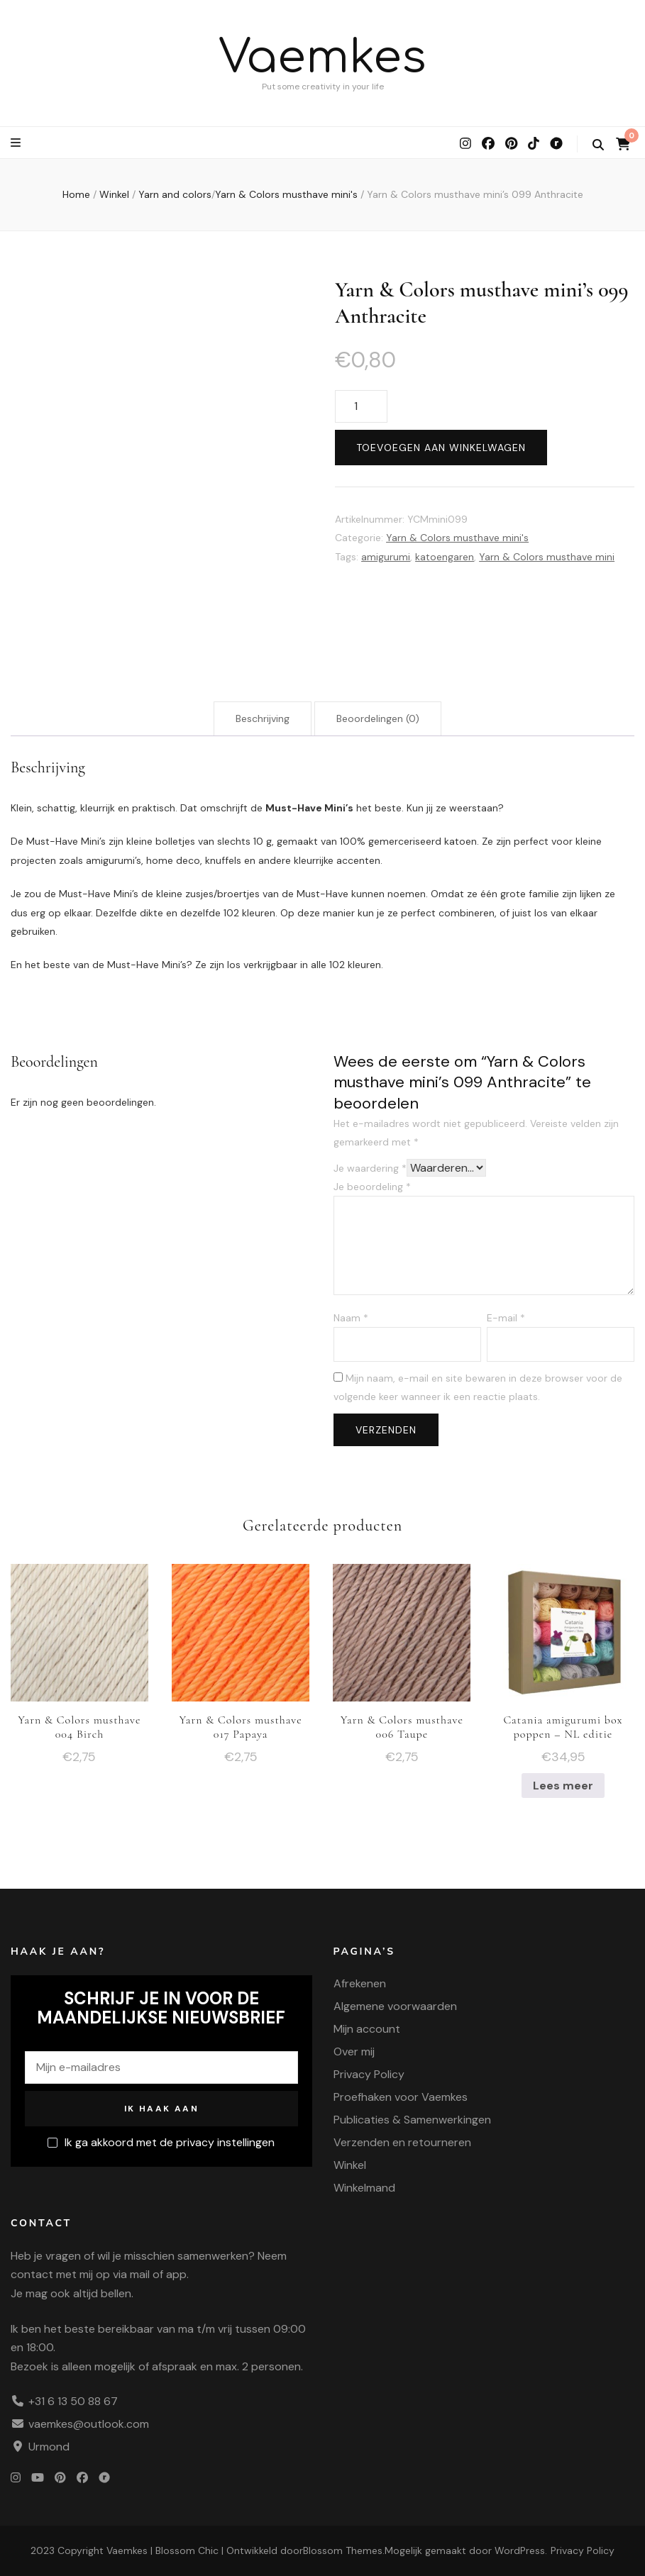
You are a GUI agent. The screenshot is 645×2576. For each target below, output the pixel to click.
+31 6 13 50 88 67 (73, 2401)
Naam (350, 1317)
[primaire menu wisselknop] (17, 143)
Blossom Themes (342, 2550)
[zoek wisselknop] (598, 145)
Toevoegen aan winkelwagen (441, 447)
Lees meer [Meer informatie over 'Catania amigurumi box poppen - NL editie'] (563, 1785)
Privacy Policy (368, 2074)
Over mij (354, 2051)
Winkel (349, 2165)
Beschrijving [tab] (263, 718)
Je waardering (370, 1168)
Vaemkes (322, 58)
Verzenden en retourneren (402, 2142)
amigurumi (385, 556)
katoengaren (444, 556)
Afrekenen (359, 1983)
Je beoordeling (372, 1186)
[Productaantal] (361, 406)
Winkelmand (364, 2187)
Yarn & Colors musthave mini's (457, 537)
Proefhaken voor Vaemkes (400, 2096)
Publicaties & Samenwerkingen (412, 2119)
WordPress (520, 2550)
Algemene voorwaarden (395, 2006)
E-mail (506, 1317)
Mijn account (366, 2028)
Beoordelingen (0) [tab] (377, 718)
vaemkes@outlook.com (88, 2423)
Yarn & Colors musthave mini (546, 556)
